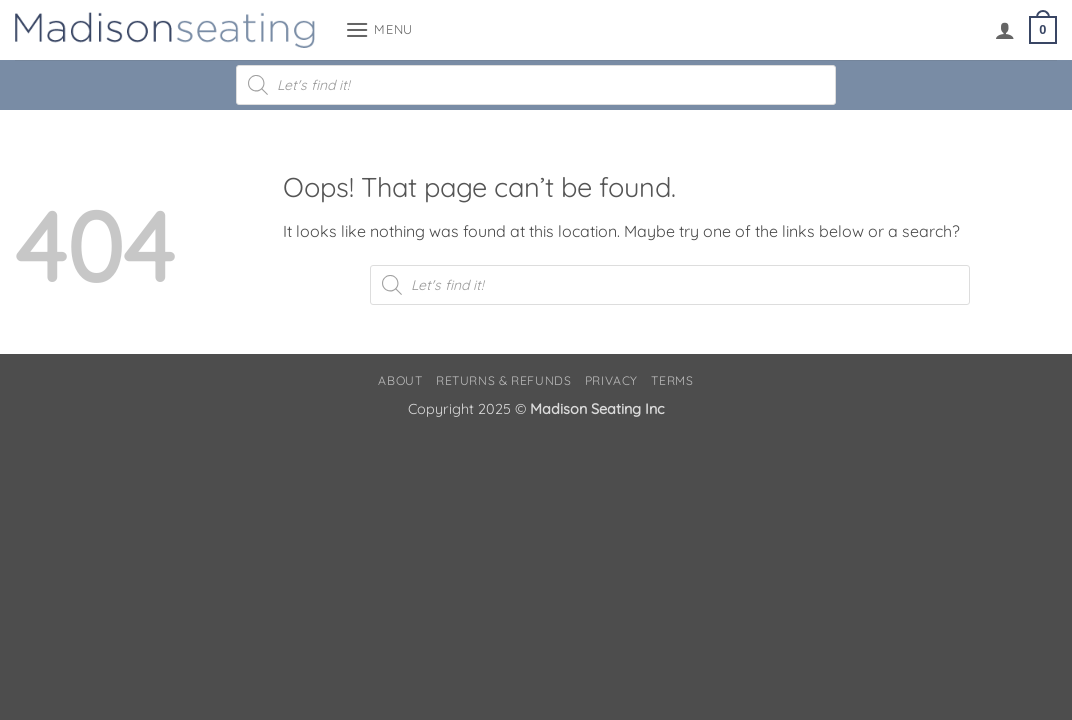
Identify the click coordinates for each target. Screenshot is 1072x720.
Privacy (611, 380)
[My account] (1005, 30)
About (400, 380)
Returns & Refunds (503, 380)
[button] (379, 29)
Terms (672, 380)
